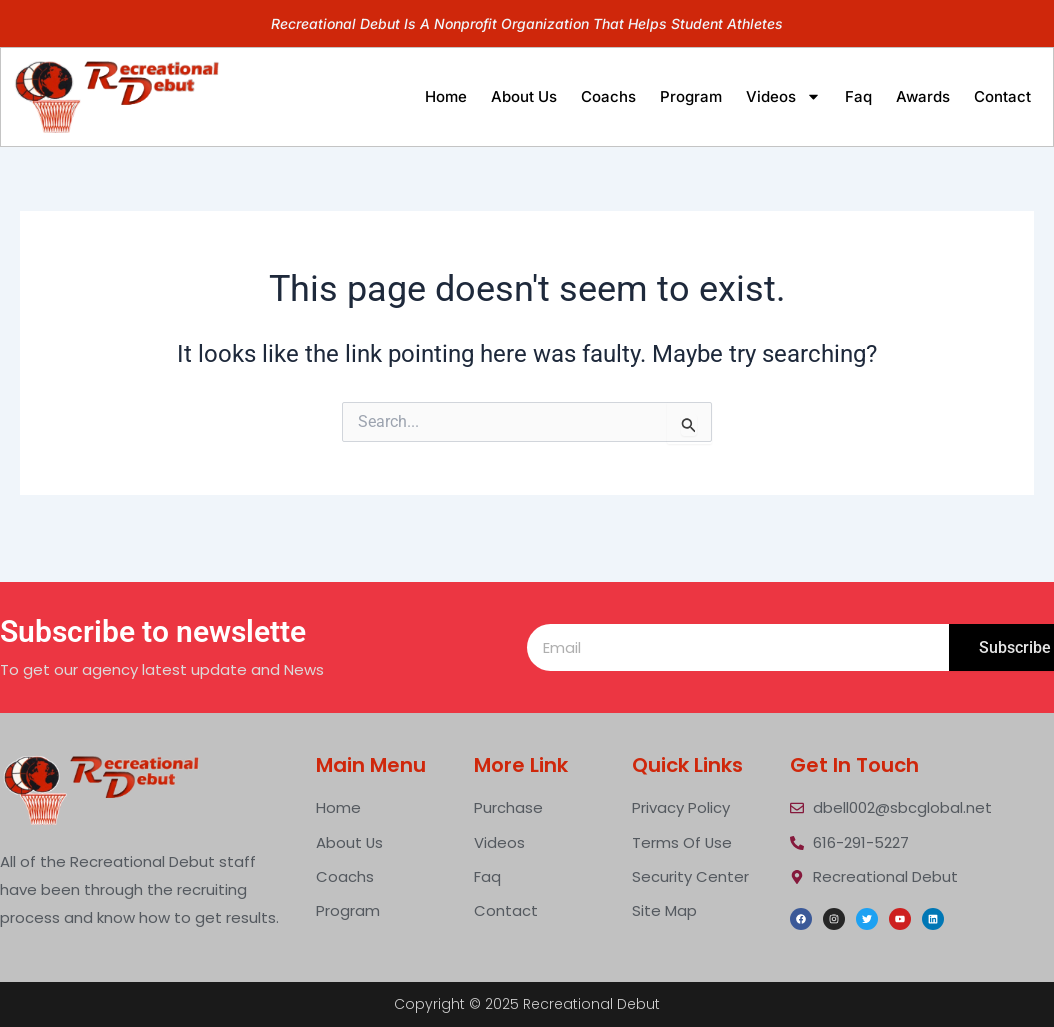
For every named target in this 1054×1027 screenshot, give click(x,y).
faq (858, 96)
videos (783, 96)
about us (524, 96)
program (691, 96)
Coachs (608, 96)
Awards (923, 96)
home (446, 96)
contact (1002, 96)
